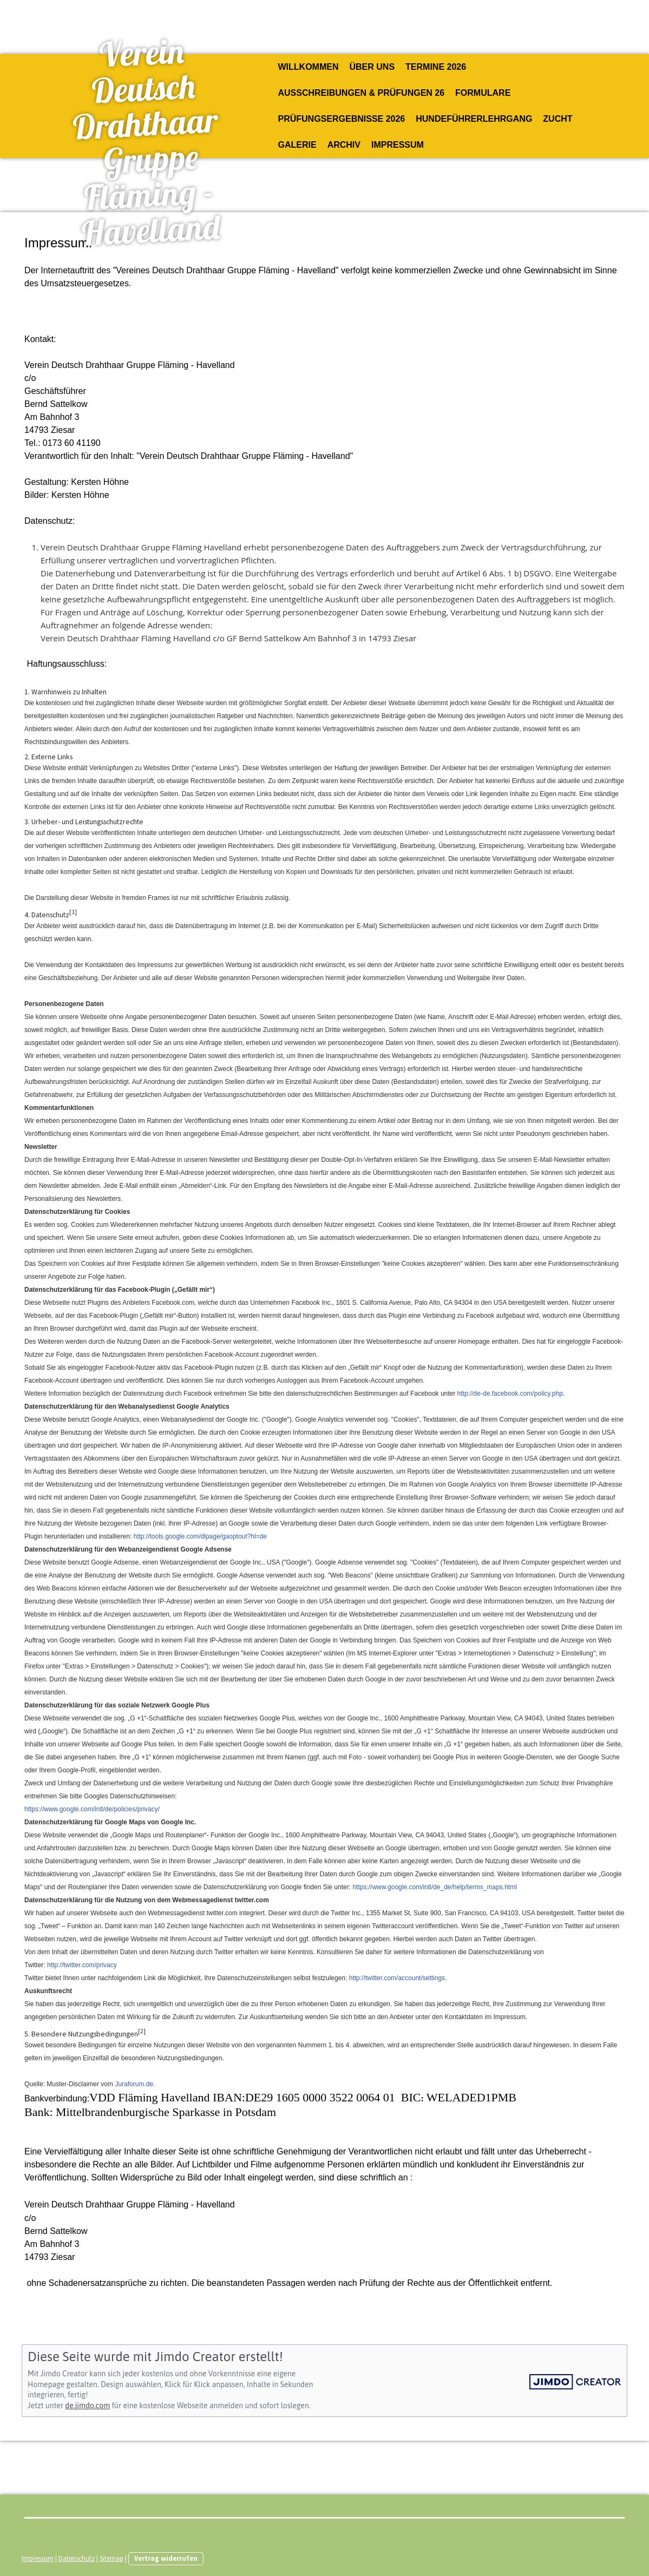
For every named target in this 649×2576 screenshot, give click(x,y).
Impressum (397, 144)
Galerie (297, 144)
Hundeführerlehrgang (474, 118)
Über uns (372, 66)
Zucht (557, 118)
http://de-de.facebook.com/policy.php (510, 1393)
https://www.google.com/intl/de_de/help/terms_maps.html (434, 1887)
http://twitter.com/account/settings (397, 1978)
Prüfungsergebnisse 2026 (341, 118)
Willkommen (308, 66)
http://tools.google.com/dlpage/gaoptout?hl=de (200, 1536)
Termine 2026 (435, 66)
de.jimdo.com (87, 2405)
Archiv (343, 144)
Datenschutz (76, 2558)
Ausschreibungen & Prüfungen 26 (361, 92)
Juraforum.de (134, 2084)
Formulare (482, 92)
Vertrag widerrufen (166, 2558)
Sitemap (111, 2558)
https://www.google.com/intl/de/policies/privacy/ (92, 1809)
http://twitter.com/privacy (82, 1965)
